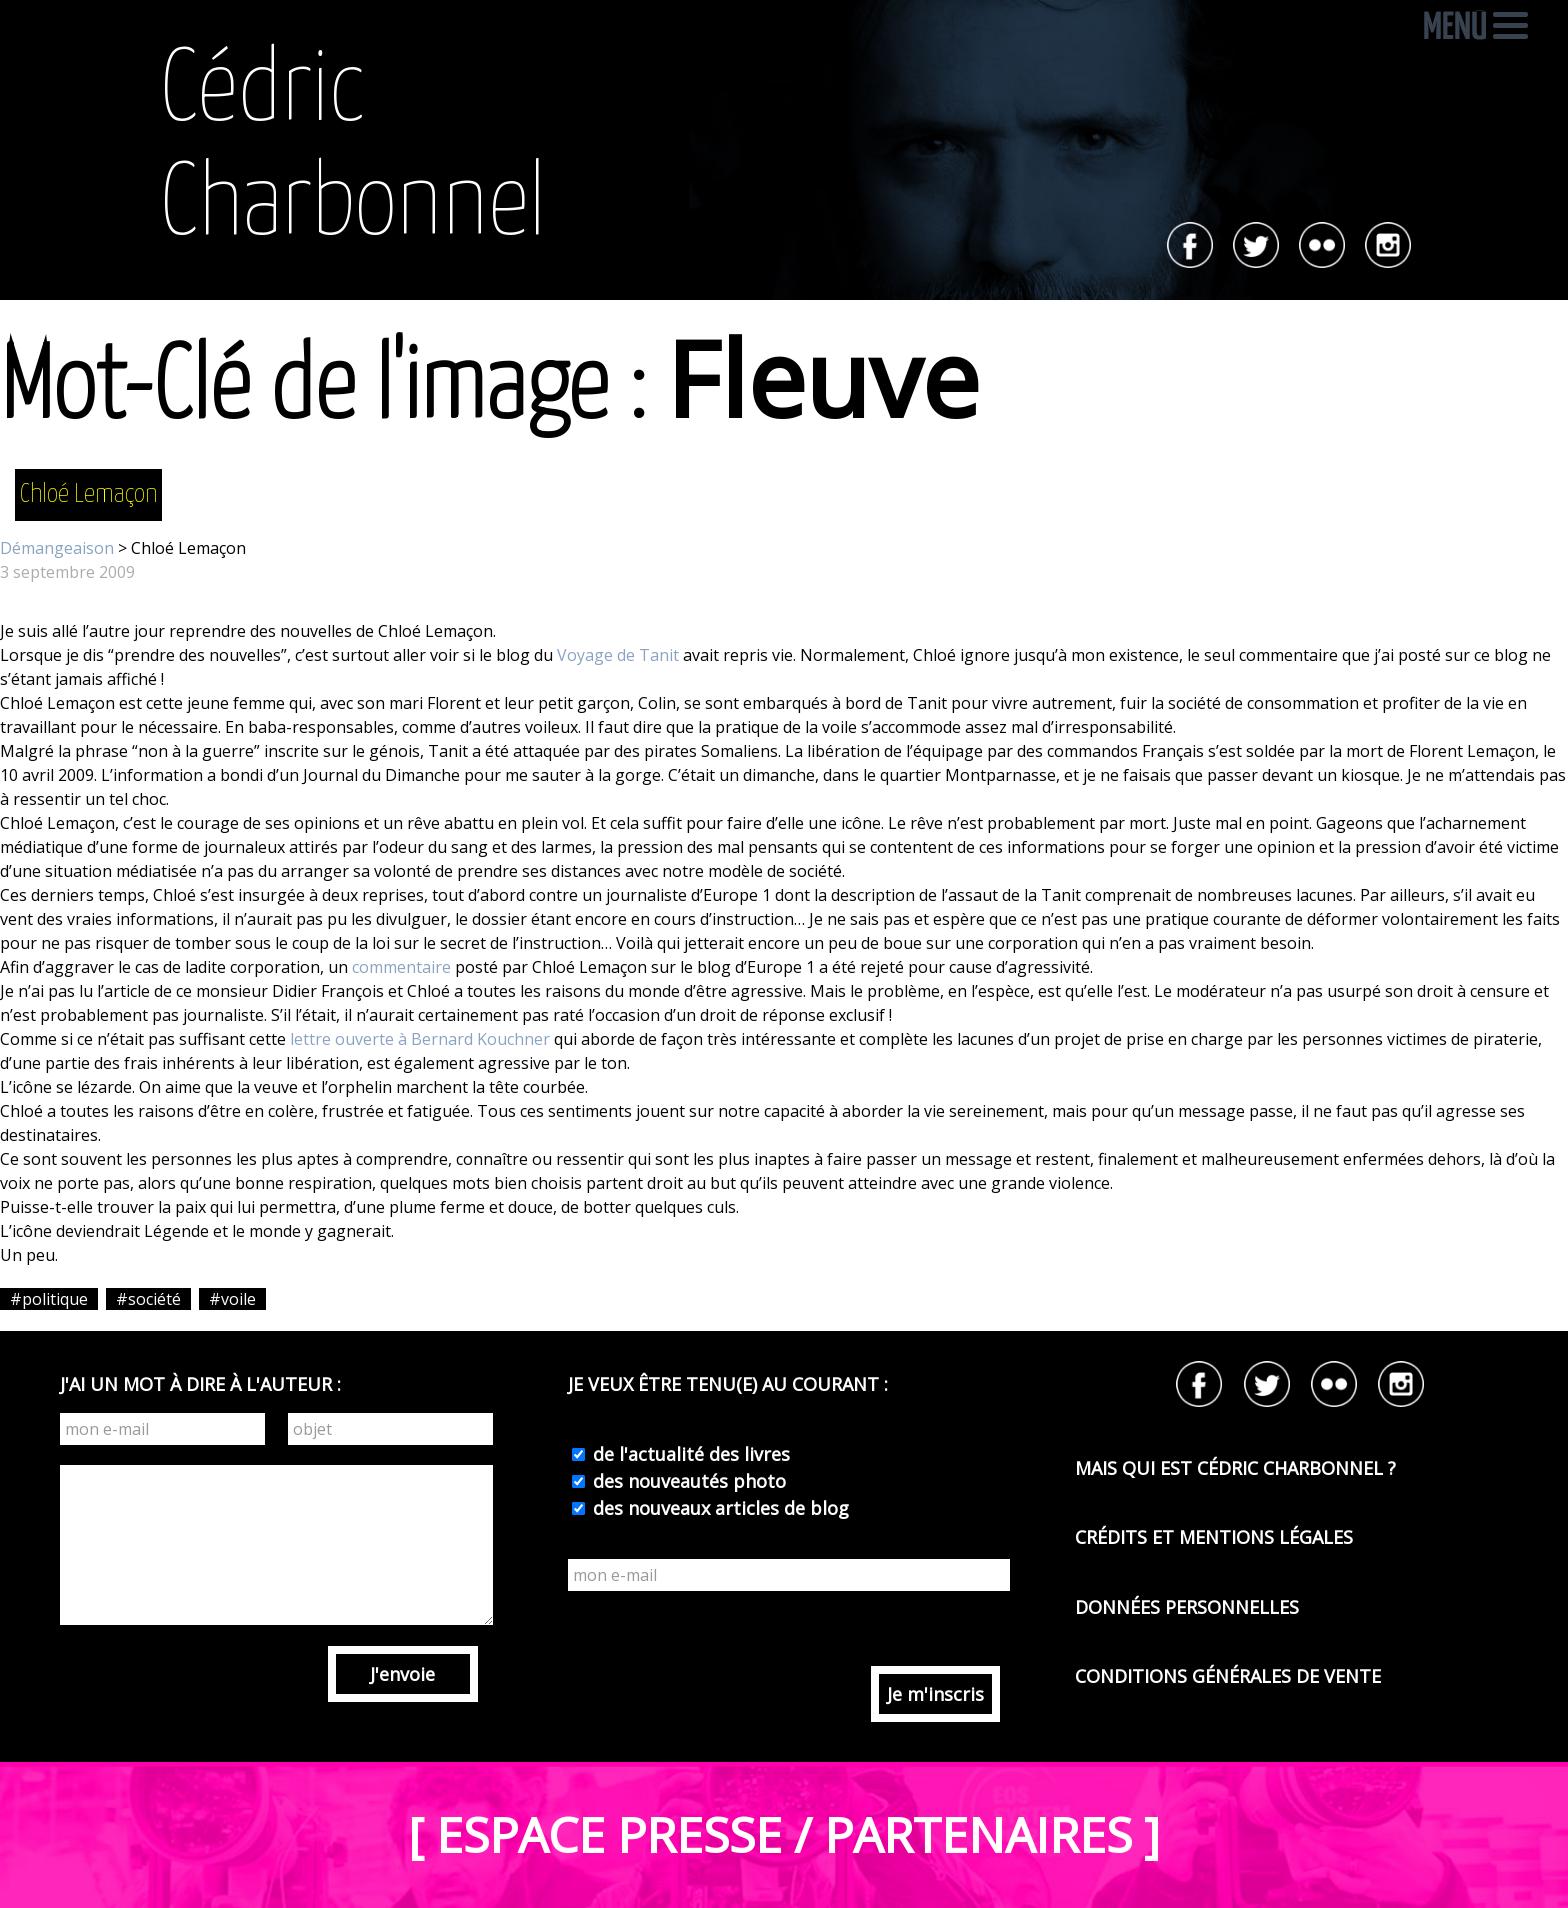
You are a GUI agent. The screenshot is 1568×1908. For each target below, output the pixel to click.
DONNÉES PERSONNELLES (1187, 1607)
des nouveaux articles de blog (718, 1508)
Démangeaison (57, 548)
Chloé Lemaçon (88, 494)
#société (148, 1299)
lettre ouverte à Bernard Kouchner (420, 1039)
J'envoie (402, 1674)
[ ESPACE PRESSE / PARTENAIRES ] (784, 1834)
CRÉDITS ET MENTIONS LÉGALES (1214, 1537)
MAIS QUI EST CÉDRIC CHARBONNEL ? (1235, 1468)
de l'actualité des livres (689, 1454)
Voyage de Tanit (618, 655)
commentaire (401, 967)
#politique (49, 1299)
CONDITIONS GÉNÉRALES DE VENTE (1228, 1676)
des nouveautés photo (687, 1481)
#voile (232, 1299)
